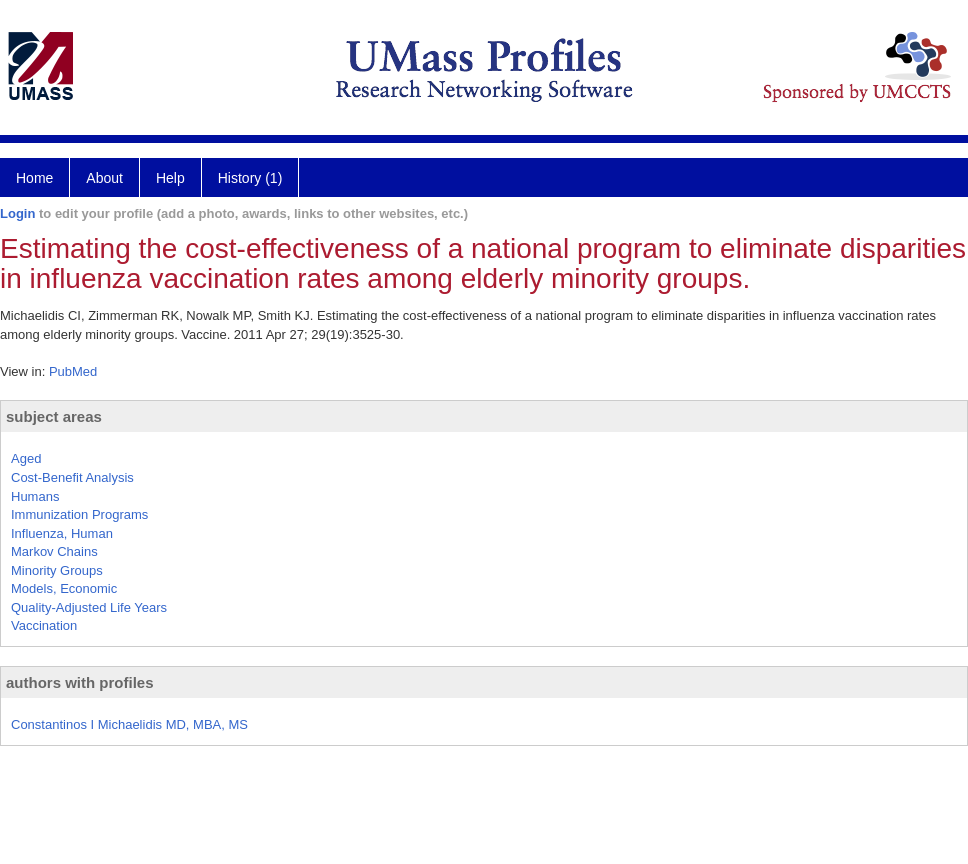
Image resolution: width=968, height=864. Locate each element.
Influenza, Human (62, 533)
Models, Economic (64, 588)
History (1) (250, 178)
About (104, 178)
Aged (26, 458)
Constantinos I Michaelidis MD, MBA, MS (129, 724)
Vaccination (44, 625)
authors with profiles (80, 682)
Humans (35, 496)
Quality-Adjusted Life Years (89, 607)
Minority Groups (57, 570)
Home (34, 178)
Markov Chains (54, 551)
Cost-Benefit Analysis (72, 477)
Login (17, 213)
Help (170, 178)
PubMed (73, 371)
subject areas (54, 416)
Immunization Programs (79, 514)
